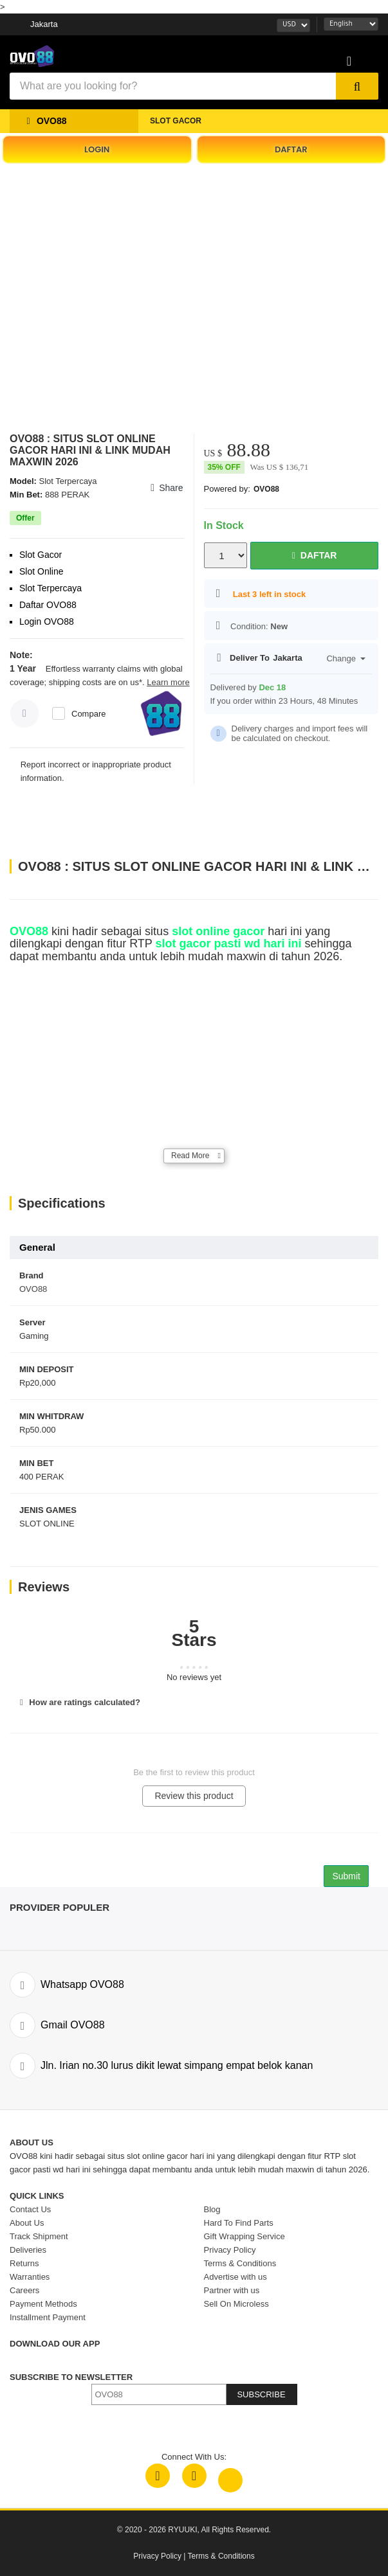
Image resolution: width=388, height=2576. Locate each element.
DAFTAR (291, 149)
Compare (88, 714)
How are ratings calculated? (78, 1702)
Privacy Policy (157, 2556)
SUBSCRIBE (261, 2394)
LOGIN (96, 149)
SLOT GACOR (175, 120)
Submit (346, 1876)
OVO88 (266, 489)
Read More (190, 1155)
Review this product (193, 1796)
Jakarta (44, 24)
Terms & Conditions (221, 2556)
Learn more (168, 682)
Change (345, 658)
